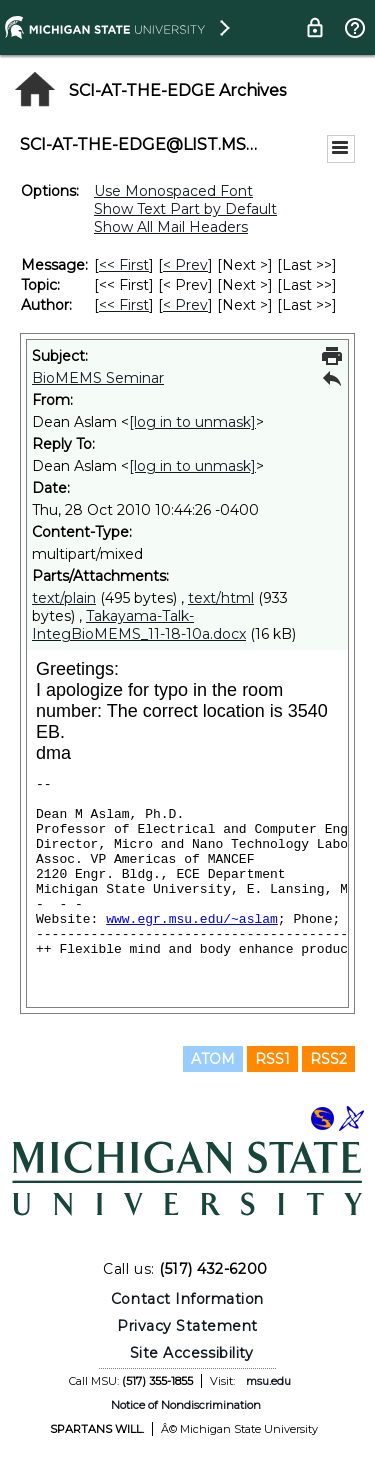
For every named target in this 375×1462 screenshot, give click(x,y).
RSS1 (272, 1059)
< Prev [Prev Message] (185, 265)
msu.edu (268, 1381)
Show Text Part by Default (185, 209)
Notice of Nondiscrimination (186, 1405)
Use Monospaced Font (173, 191)
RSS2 (328, 1059)
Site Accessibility (192, 1353)
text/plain (64, 598)
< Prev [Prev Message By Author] (185, 305)
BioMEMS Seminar (98, 378)
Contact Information (187, 1299)
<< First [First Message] (124, 265)
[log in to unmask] (192, 422)
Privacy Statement (187, 1326)
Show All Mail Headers (171, 227)
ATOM (213, 1059)
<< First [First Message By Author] (124, 305)
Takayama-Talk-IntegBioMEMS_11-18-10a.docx (139, 625)
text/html (221, 598)
